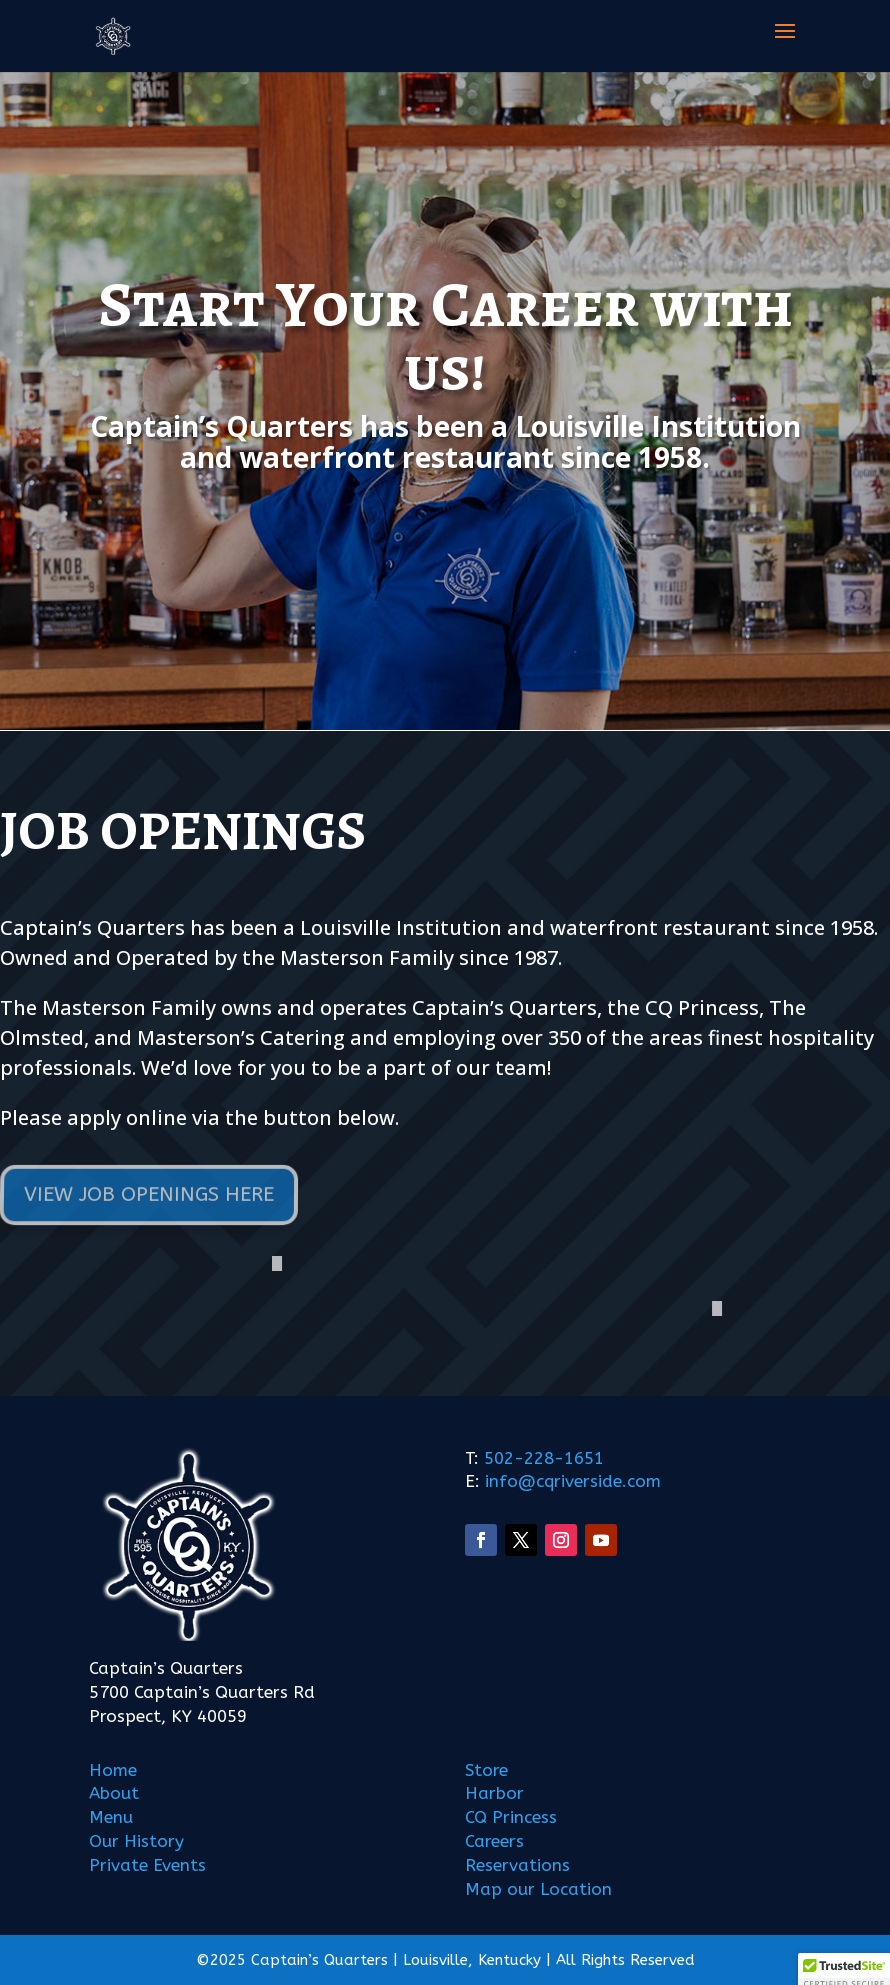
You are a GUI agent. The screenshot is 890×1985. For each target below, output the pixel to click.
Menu (111, 1817)
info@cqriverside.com (570, 1481)
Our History (136, 1841)
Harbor (494, 1793)
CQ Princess (511, 1817)
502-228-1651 (544, 1458)
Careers (494, 1841)
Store (486, 1770)
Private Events (147, 1865)
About (114, 1793)
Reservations (517, 1865)
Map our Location (538, 1889)
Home (113, 1770)
